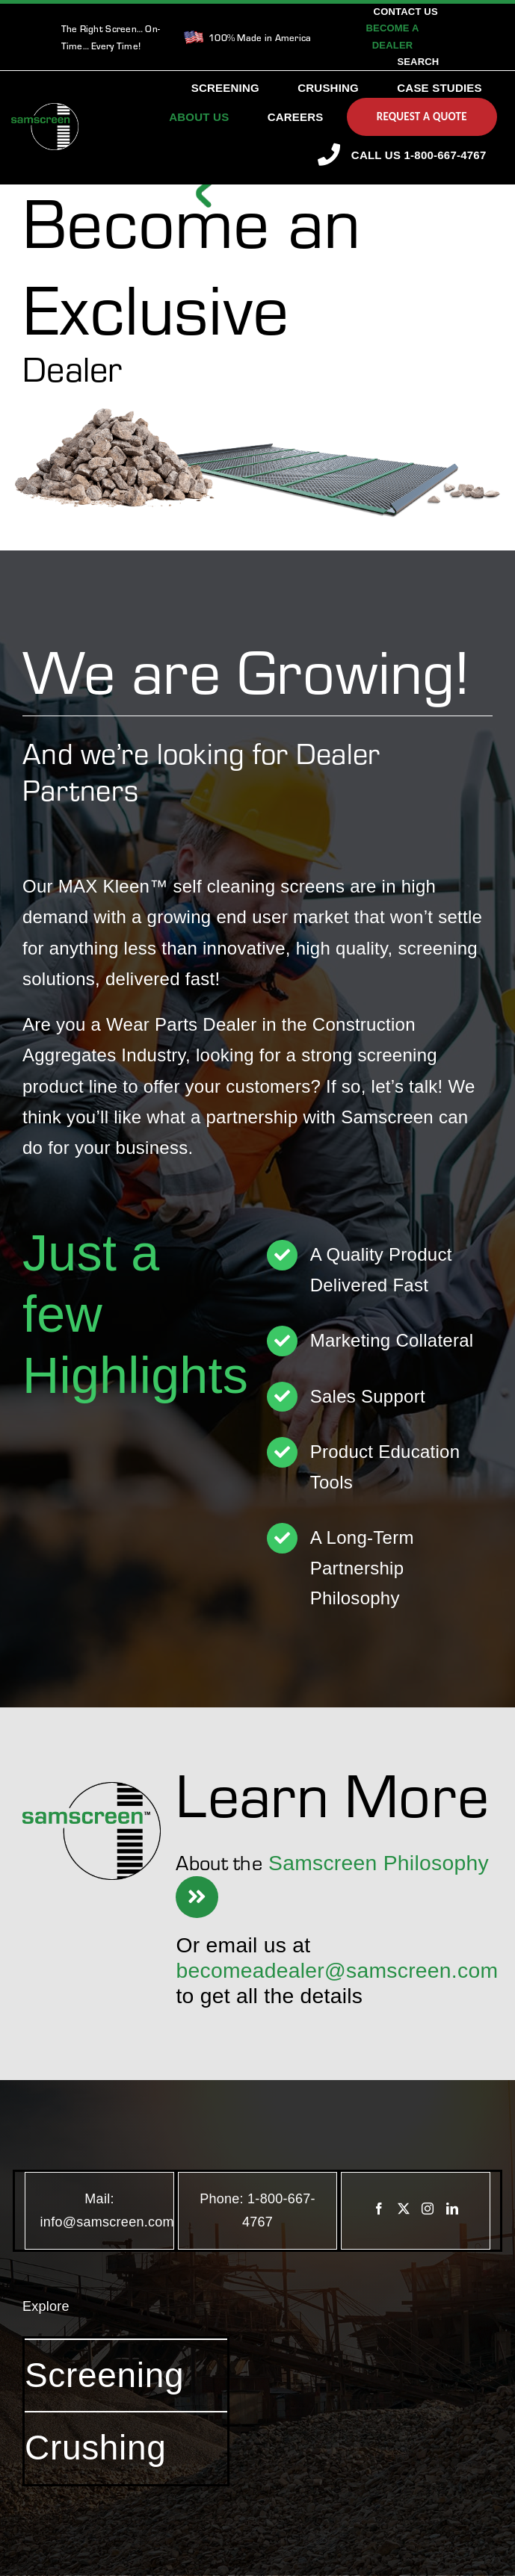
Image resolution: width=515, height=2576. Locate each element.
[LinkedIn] (452, 2209)
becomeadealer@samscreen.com (337, 1970)
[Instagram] (428, 2209)
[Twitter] (404, 2209)
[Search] (418, 62)
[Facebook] (379, 2209)
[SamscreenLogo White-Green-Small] (44, 109)
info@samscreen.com (107, 2222)
